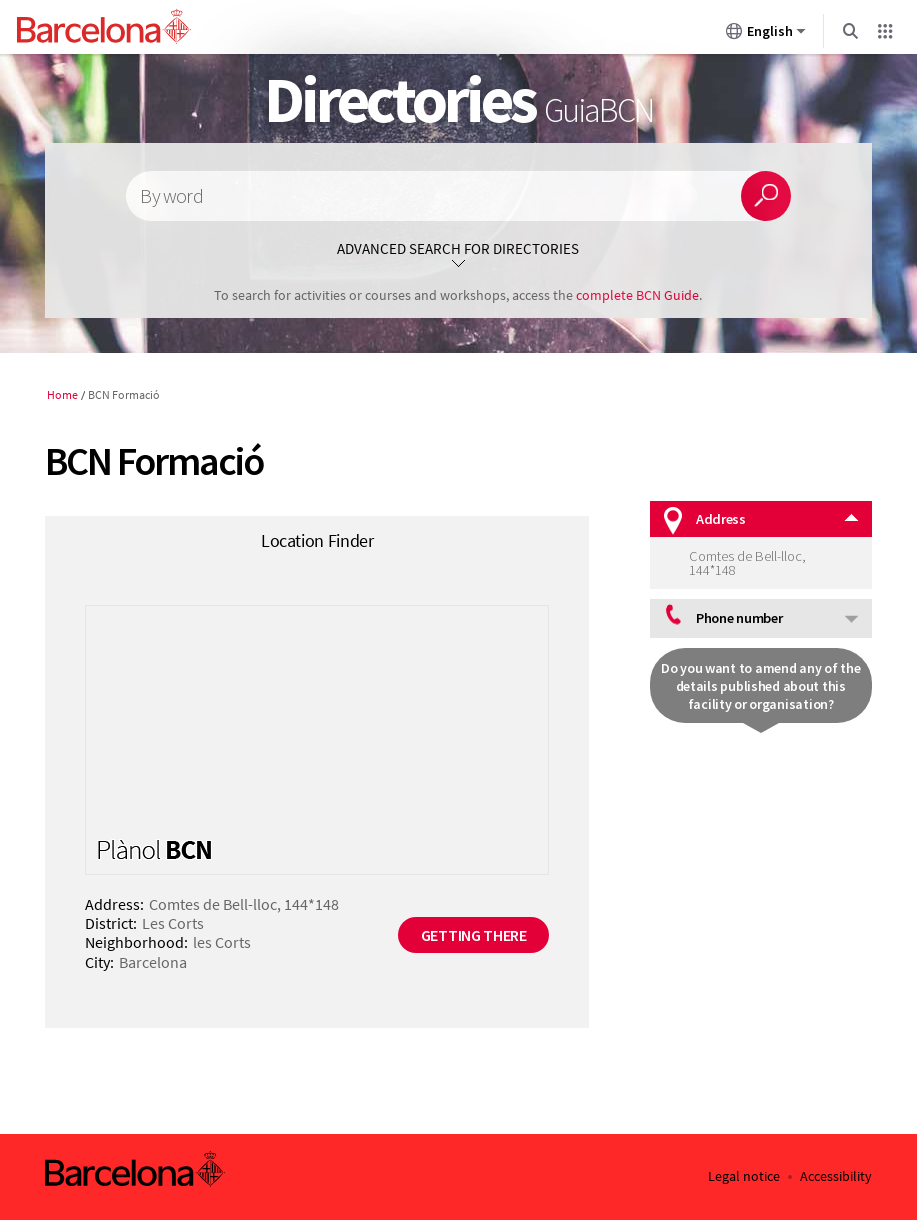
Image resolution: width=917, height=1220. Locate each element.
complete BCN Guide (637, 295)
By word (171, 196)
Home (62, 394)
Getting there (474, 935)
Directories (458, 99)
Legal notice (744, 1176)
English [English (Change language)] (766, 35)
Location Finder (317, 540)
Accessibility (836, 1176)
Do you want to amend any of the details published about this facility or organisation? (760, 686)
